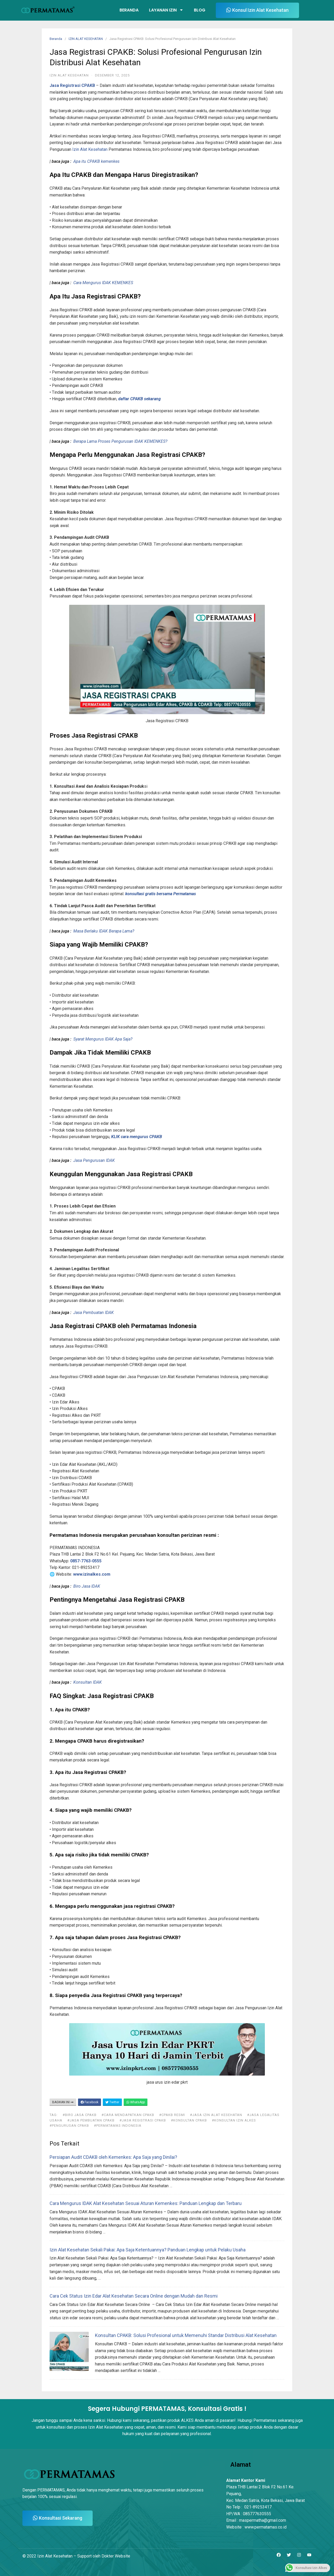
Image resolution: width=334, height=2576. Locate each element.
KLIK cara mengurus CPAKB (136, 1136)
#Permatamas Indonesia (117, 2125)
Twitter (112, 2102)
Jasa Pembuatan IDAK (93, 1312)
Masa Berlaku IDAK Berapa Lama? (103, 931)
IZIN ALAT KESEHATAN (86, 39)
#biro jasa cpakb (80, 2115)
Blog (199, 10)
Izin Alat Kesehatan (90, 149)
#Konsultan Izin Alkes (234, 2120)
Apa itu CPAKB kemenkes (96, 161)
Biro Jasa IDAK (86, 1586)
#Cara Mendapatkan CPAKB (128, 2115)
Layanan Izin (166, 10)
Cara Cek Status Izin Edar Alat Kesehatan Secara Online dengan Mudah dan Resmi (134, 2296)
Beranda (129, 10)
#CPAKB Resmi (172, 2115)
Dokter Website (116, 2556)
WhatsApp (135, 2102)
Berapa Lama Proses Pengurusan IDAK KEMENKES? (120, 441)
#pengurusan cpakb (69, 2125)
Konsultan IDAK (87, 1682)
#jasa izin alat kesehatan (216, 2115)
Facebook (89, 2102)
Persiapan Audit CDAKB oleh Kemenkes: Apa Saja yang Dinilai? (113, 2157)
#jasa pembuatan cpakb (91, 2120)
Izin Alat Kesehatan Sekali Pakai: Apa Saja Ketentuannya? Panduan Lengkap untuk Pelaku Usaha (148, 2249)
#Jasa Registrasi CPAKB (143, 2120)
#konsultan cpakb (189, 2120)
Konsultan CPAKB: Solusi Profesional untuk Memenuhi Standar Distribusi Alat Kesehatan (186, 2335)
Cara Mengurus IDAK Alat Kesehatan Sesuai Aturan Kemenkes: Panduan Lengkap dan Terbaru (146, 2203)
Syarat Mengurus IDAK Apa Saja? (102, 1039)
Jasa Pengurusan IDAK (94, 1160)
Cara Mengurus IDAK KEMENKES (103, 282)
